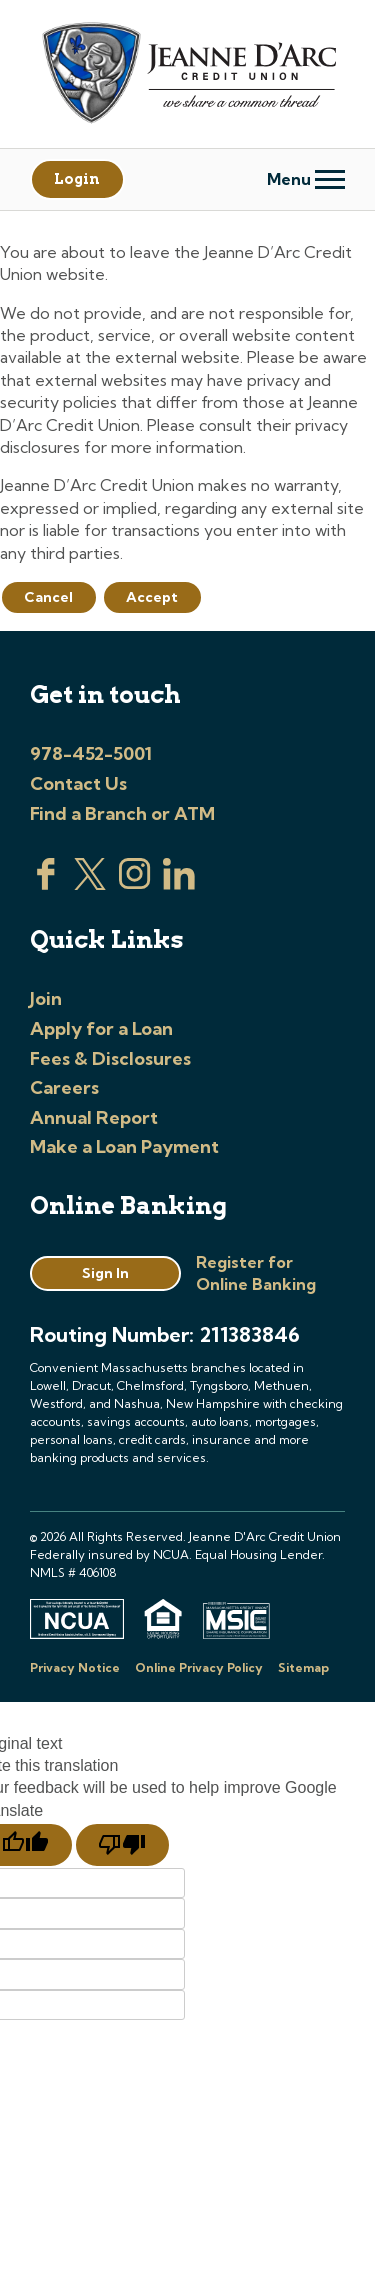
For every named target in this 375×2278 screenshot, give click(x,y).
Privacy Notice (75, 1667)
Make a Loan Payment (124, 1146)
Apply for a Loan (101, 1028)
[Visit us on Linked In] (179, 884)
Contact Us (78, 783)
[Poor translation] (122, 1845)
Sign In (105, 1273)
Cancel (48, 597)
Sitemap (303, 1667)
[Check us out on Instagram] (135, 884)
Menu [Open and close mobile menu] (306, 179)
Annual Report (94, 1117)
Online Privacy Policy (199, 1667)
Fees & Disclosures (110, 1058)
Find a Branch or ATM (122, 813)
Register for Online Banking (256, 1273)
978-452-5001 (91, 753)
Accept (152, 597)
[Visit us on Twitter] (90, 884)
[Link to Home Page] (187, 75)
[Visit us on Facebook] (46, 884)
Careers (64, 1087)
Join (46, 998)
